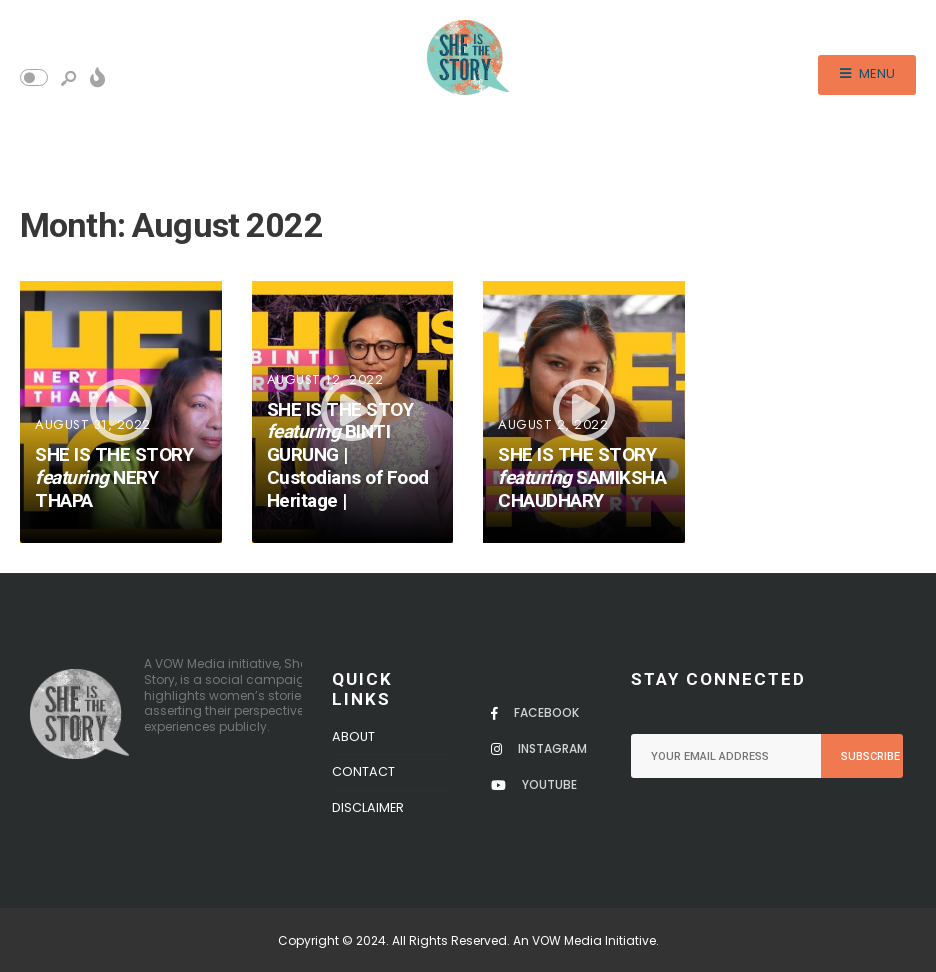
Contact (363, 771)
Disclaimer (368, 807)
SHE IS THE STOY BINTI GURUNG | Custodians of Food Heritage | (348, 455)
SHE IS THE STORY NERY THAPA (114, 477)
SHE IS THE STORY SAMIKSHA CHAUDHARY (582, 477)
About (353, 736)
